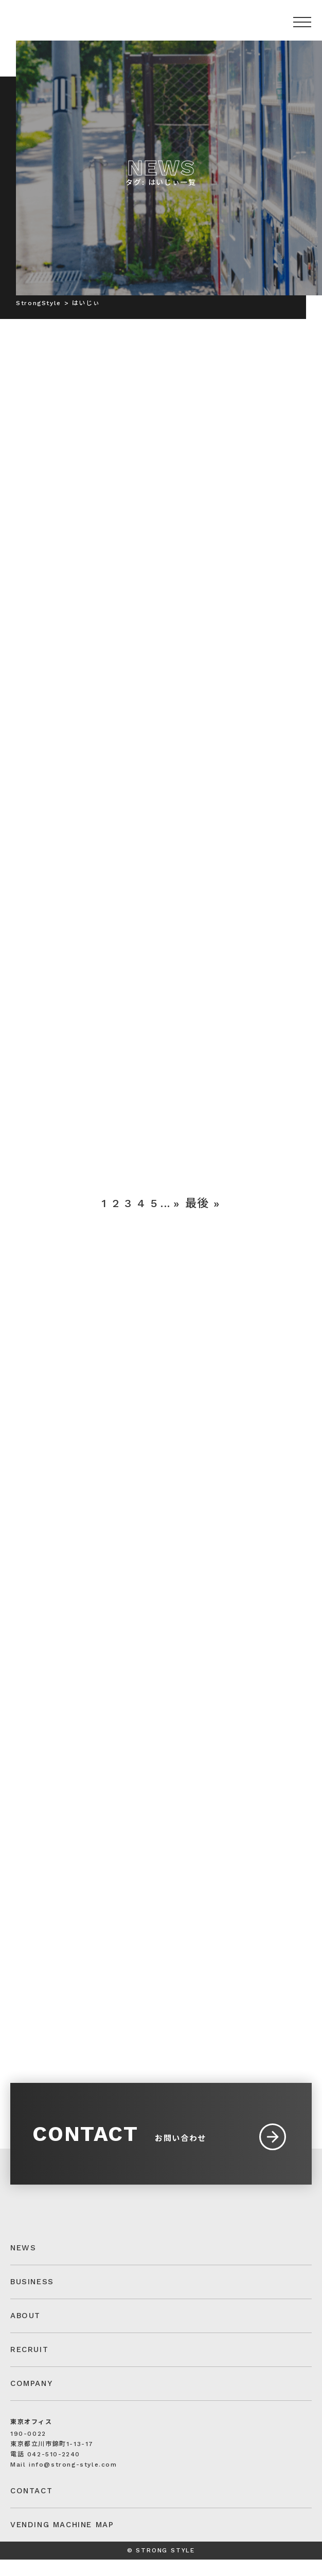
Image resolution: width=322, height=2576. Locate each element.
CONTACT (31, 2507)
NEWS (23, 2264)
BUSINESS (32, 2298)
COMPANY (31, 2399)
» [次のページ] (176, 1210)
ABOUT (25, 2332)
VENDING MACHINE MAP (62, 2541)
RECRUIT (29, 2366)
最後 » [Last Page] (202, 1210)
